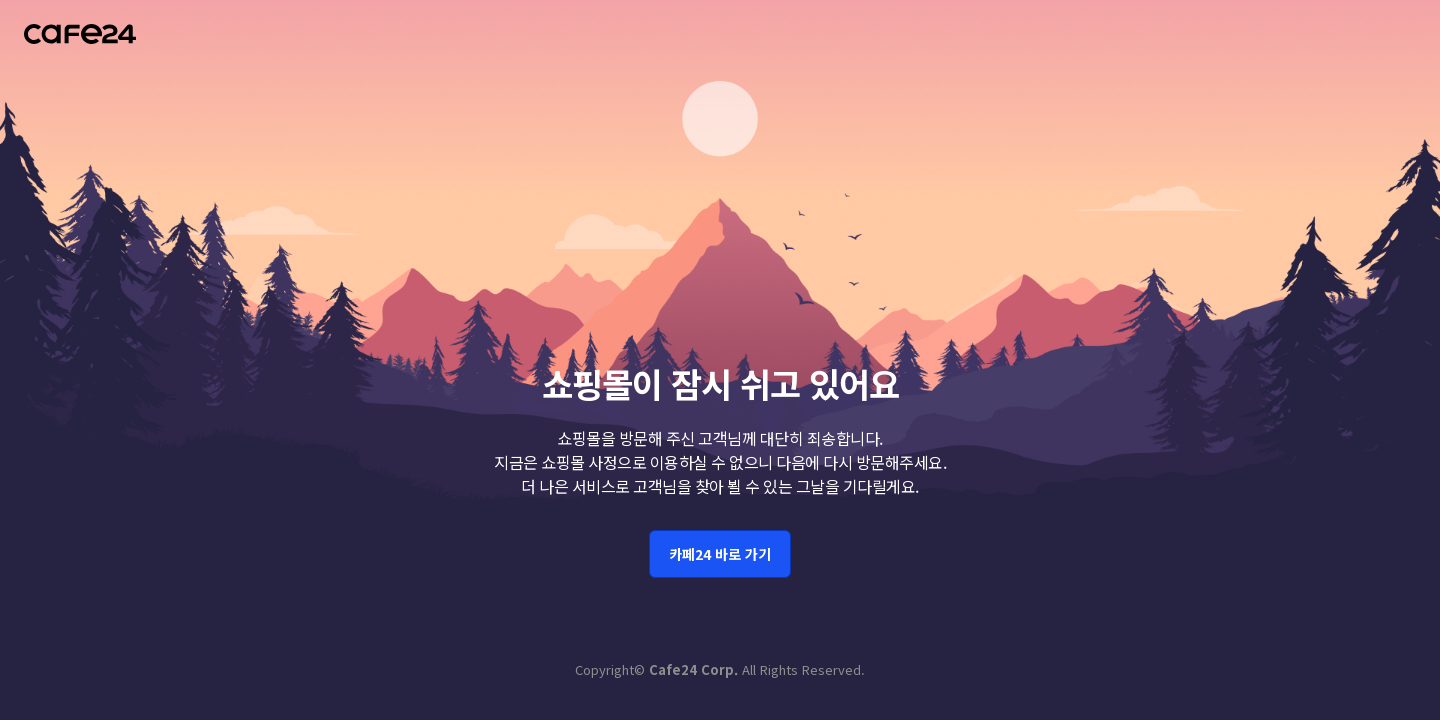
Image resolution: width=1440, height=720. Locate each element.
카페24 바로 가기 (720, 492)
